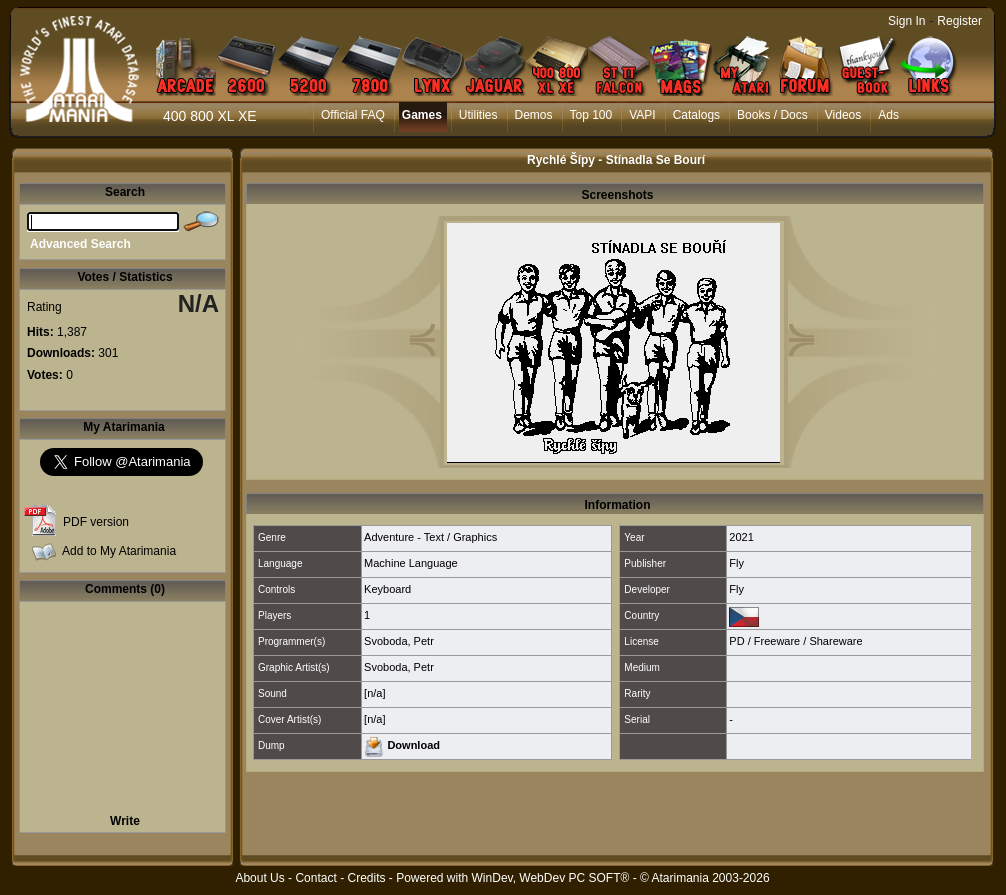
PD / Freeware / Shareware (795, 641)
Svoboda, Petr (399, 641)
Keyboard (387, 589)
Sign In (906, 21)
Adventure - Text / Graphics (430, 537)
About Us (259, 878)
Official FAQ (353, 115)
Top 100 (591, 115)
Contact (315, 878)
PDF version (96, 522)
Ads (888, 115)
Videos (843, 115)
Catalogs (696, 115)
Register (959, 21)
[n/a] (374, 693)
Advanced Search (80, 244)
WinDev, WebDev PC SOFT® (551, 878)
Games (422, 115)
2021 (741, 537)
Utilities (478, 115)
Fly (736, 563)
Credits (366, 878)
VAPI (642, 115)
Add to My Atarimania (119, 551)
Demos (534, 115)
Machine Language (411, 563)
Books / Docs (772, 115)
